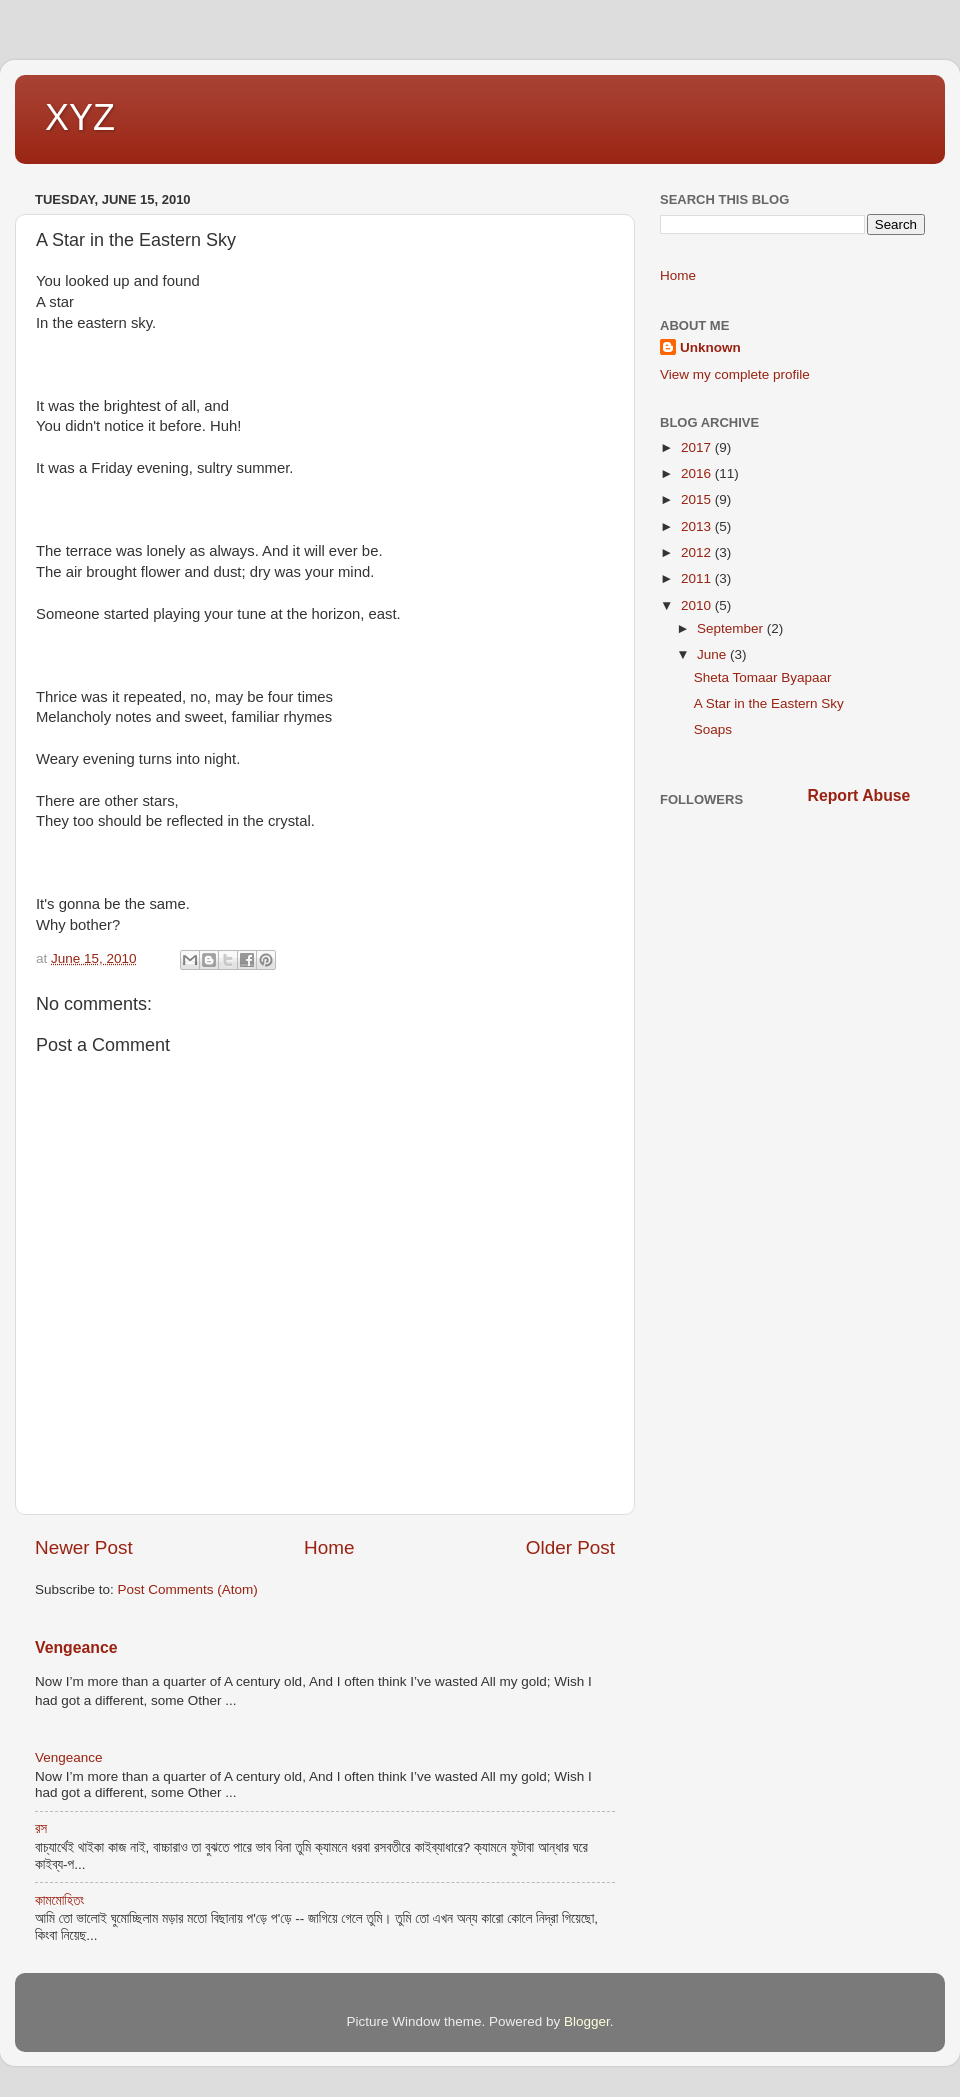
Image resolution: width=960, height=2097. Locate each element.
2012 (698, 552)
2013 (698, 526)
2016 (698, 473)
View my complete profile (735, 374)
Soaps (713, 729)
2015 (698, 499)
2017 (698, 447)
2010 (698, 605)
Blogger (587, 2021)
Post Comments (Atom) (188, 1589)
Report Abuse (859, 795)
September (732, 628)
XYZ (80, 117)
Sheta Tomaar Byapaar (763, 677)
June (713, 654)
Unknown (710, 347)
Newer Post (84, 1547)
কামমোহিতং (59, 1900)
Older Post (570, 1547)
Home (329, 1547)
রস (41, 1828)
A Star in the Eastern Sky (769, 703)
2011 (698, 578)
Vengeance (76, 1647)
